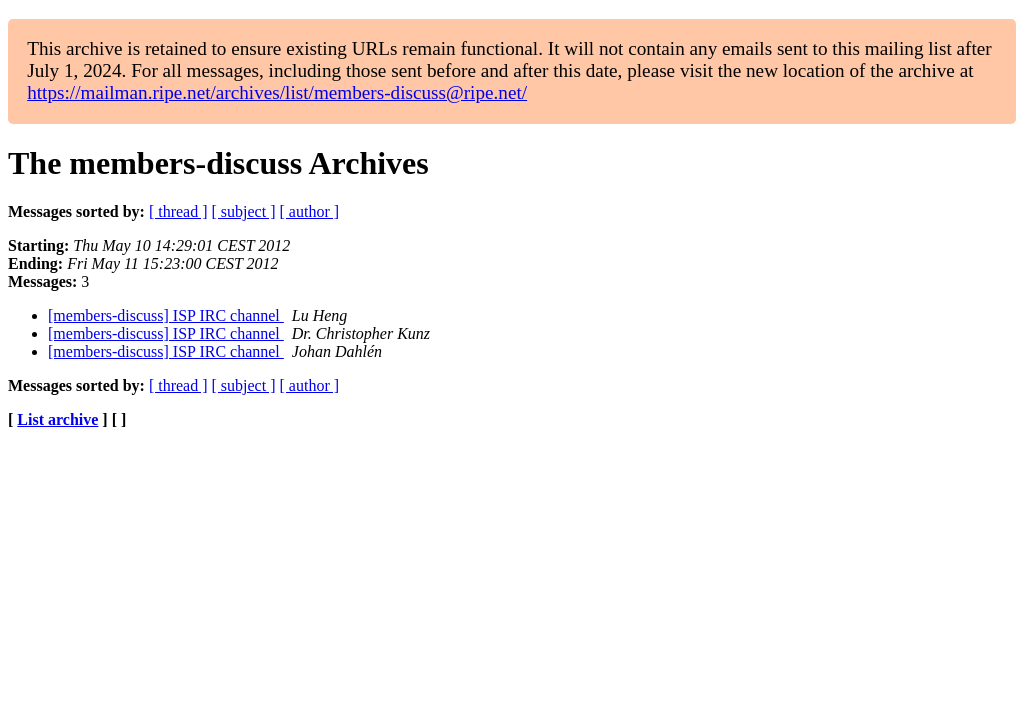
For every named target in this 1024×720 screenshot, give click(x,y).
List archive (57, 419)
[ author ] (310, 211)
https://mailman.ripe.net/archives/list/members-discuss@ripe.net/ (277, 92)
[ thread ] (178, 211)
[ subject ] (244, 211)
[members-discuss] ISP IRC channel (166, 315)
